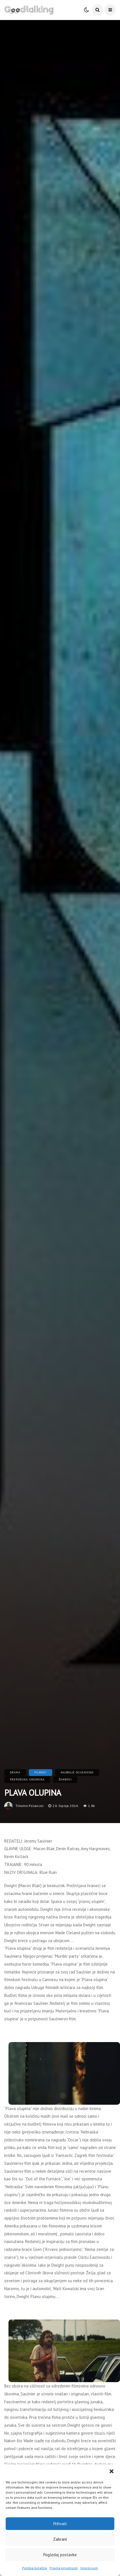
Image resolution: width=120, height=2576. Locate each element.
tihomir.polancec (30, 1806)
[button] (111, 2471)
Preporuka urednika (27, 1779)
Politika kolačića (34, 2568)
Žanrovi (65, 1779)
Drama (15, 1772)
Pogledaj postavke (60, 2554)
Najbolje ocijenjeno (77, 1772)
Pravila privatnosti (64, 2568)
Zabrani (60, 2539)
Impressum (89, 2568)
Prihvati (60, 2523)
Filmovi (40, 1772)
